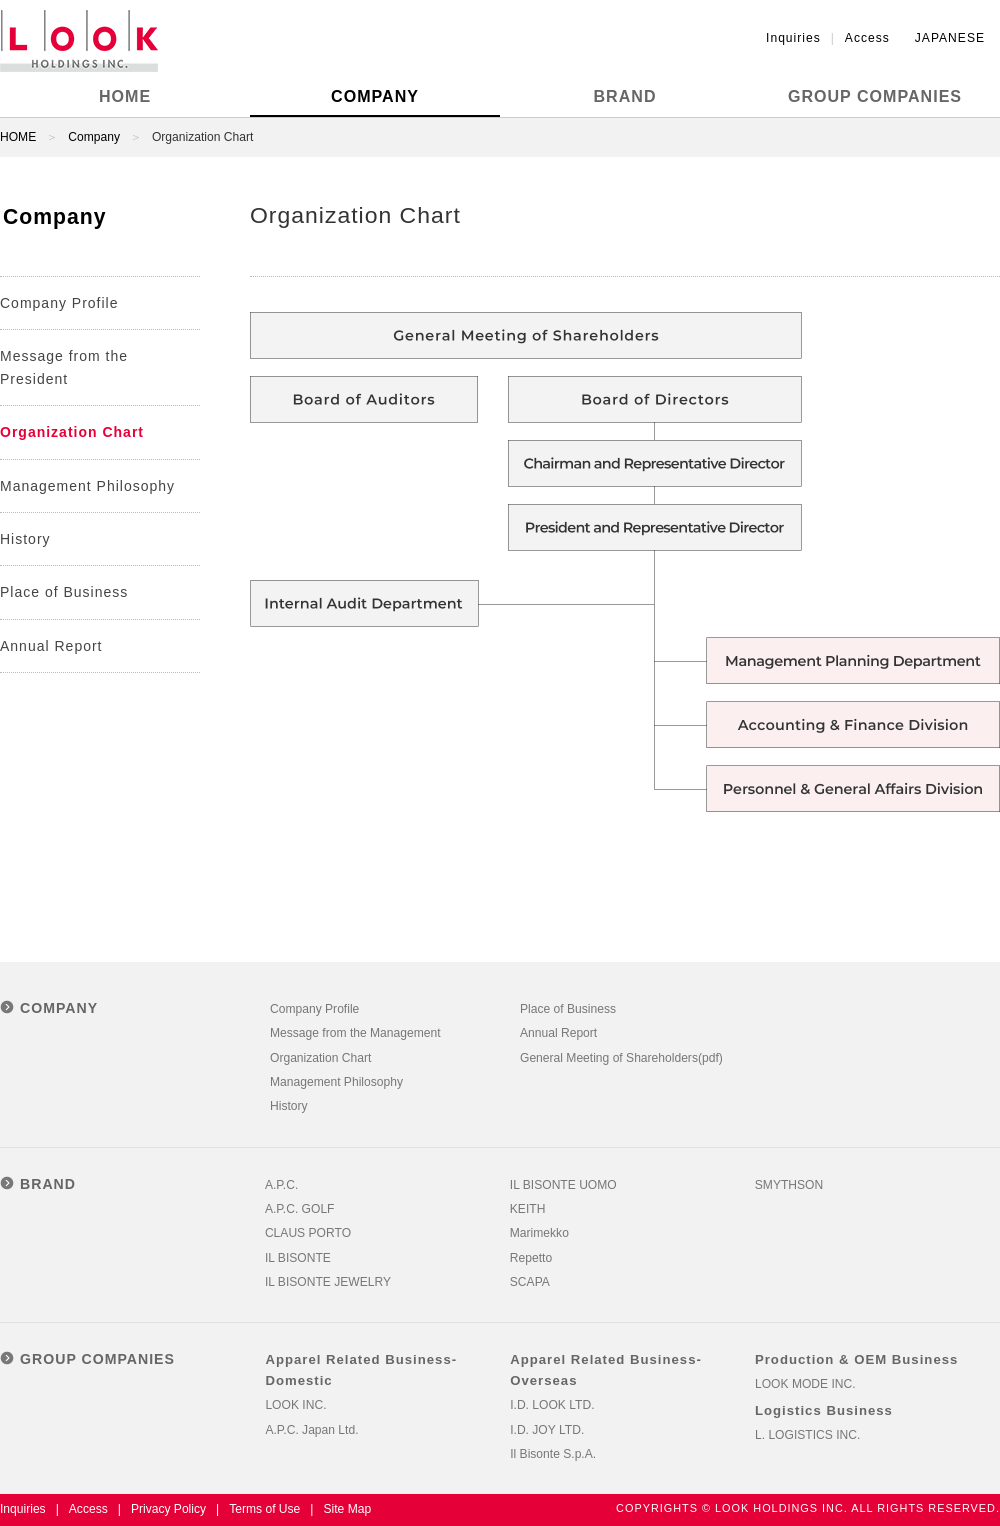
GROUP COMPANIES (875, 96)
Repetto (531, 1258)
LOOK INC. (295, 1405)
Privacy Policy (168, 1509)
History (25, 539)
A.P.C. (281, 1185)
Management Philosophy (87, 486)
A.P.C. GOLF (300, 1209)
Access (867, 38)
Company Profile (59, 303)
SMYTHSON (789, 1185)
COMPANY (375, 96)
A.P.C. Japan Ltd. (311, 1430)
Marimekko (539, 1233)
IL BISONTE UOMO (563, 1185)
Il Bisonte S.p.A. (553, 1454)
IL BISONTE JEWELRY (328, 1282)
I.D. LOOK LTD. (552, 1405)
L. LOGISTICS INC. (807, 1435)
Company (94, 137)
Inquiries (793, 38)
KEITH (528, 1209)
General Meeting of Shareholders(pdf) (621, 1058)
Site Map (347, 1509)
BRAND (625, 96)
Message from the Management (355, 1033)
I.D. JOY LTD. (547, 1430)
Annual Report (51, 646)
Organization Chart (72, 432)
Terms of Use (264, 1509)
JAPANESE (950, 38)
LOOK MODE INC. (805, 1384)
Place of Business (64, 592)
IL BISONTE (298, 1258)
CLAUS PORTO (308, 1233)
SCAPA (530, 1282)
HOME (125, 96)
